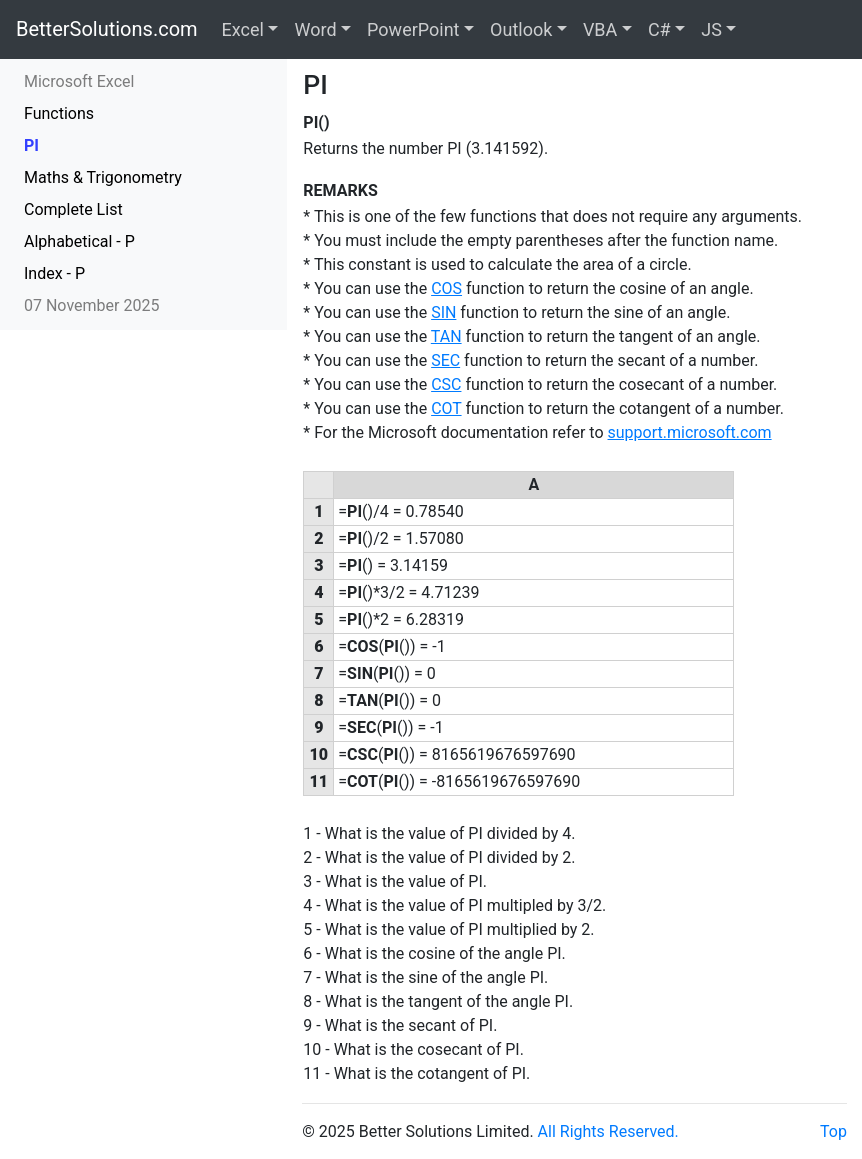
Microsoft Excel (79, 81)
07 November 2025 (91, 305)
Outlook (521, 29)
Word (315, 29)
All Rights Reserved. (608, 1131)
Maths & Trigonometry (103, 177)
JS (711, 29)
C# (659, 29)
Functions (59, 113)
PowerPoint (413, 29)
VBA (600, 29)
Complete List (73, 209)
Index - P (54, 273)
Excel (243, 29)
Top (833, 1131)
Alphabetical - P (79, 241)
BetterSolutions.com (107, 29)
